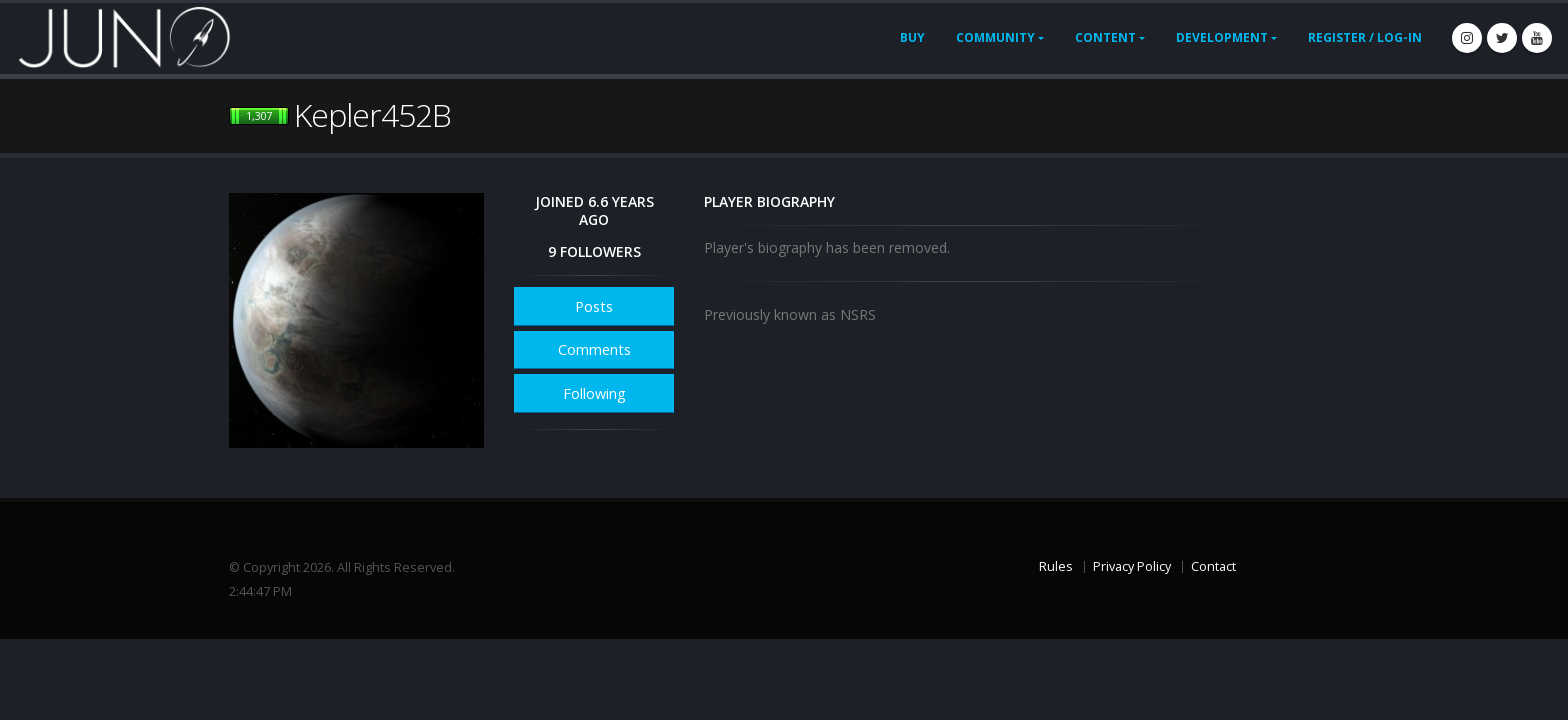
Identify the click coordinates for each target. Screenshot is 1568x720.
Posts (594, 306)
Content (1105, 37)
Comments (594, 349)
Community (995, 37)
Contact (1213, 566)
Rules (1056, 566)
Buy (912, 37)
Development (1222, 37)
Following (594, 393)
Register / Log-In (1365, 37)
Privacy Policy (1132, 566)
